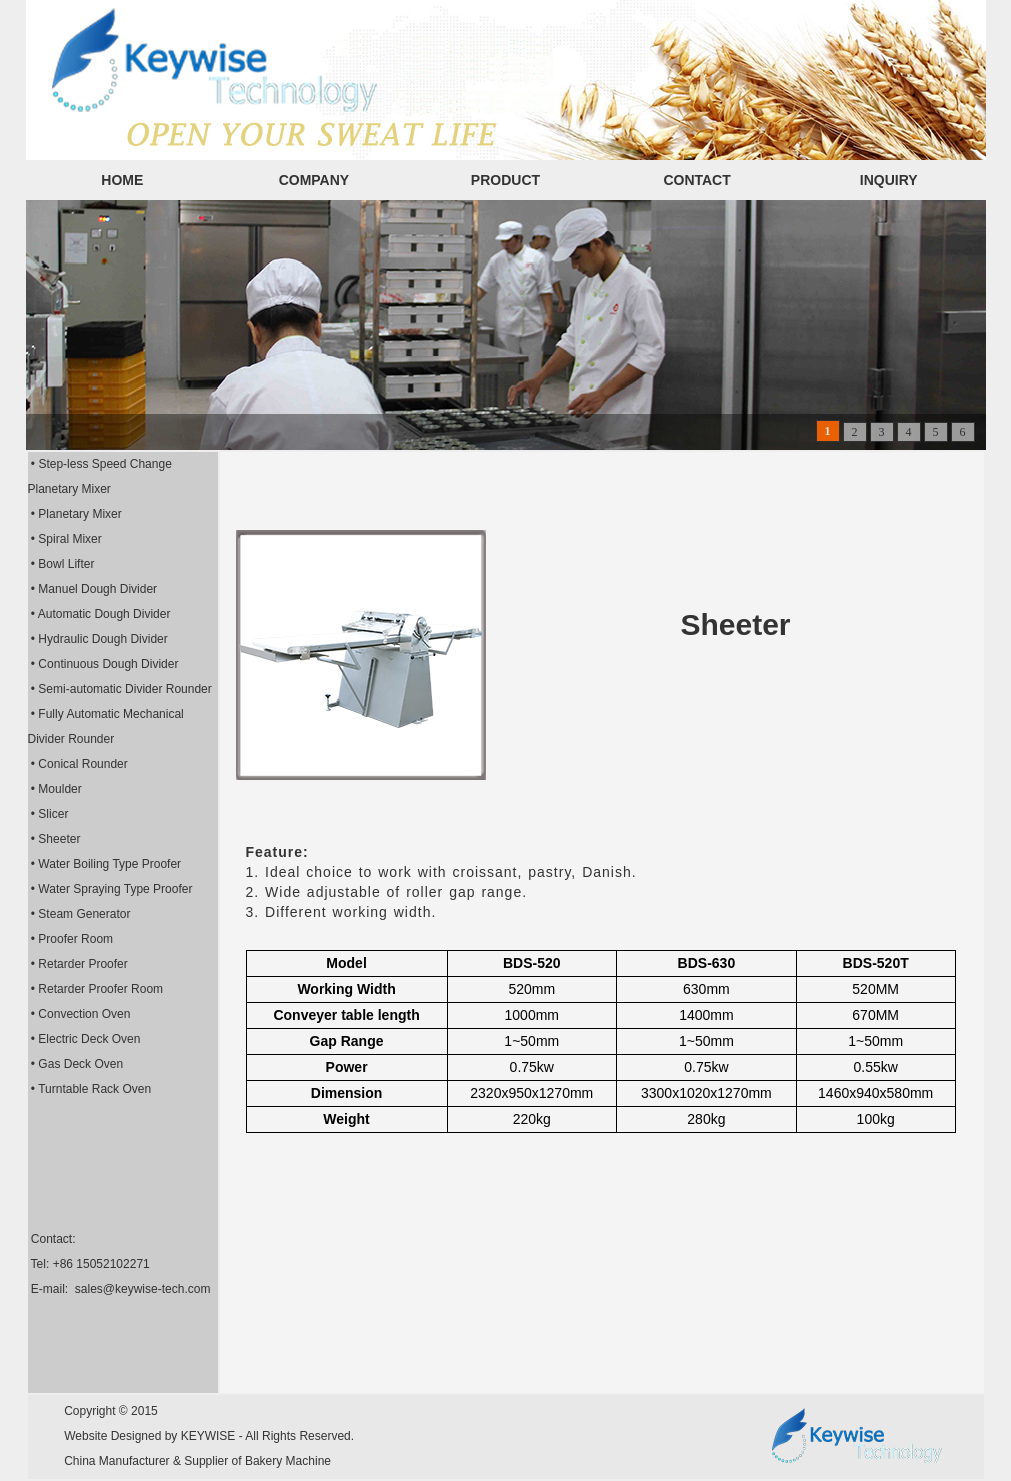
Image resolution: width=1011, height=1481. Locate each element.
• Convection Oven (79, 1014)
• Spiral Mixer (65, 539)
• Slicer (48, 814)
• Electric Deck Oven (84, 1039)
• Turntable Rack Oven (90, 1089)
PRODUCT (505, 180)
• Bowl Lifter (61, 564)
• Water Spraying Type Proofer (110, 889)
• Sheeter (54, 839)
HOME (122, 180)
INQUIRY (889, 180)
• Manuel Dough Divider (93, 589)
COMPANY (314, 180)
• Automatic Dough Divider (99, 614)
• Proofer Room (71, 939)
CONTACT (696, 180)
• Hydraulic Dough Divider (98, 639)
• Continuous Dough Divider (103, 664)
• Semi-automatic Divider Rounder (120, 689)
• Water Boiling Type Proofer (105, 864)
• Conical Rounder (78, 764)
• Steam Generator (79, 914)
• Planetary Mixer (75, 514)
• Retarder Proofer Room (96, 989)
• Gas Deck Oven (76, 1064)
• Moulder (55, 789)
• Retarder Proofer (78, 964)
